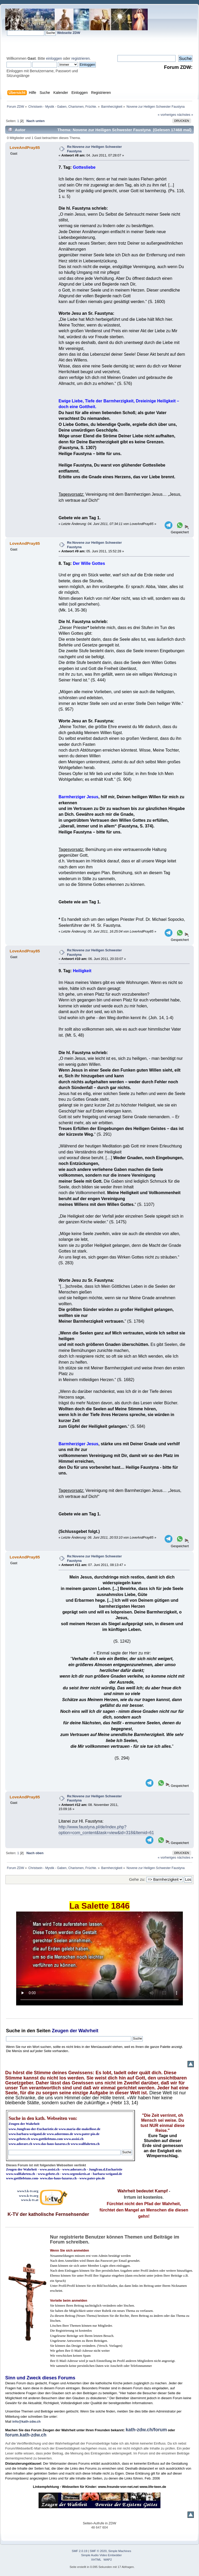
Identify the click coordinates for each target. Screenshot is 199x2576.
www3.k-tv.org (28, 2191)
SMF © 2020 (98, 2551)
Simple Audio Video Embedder (101, 2555)
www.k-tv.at (29, 2200)
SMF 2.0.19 (80, 2551)
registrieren (80, 58)
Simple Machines (119, 2551)
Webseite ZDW (68, 33)
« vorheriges (167, 115)
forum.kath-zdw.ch (25, 2435)
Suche (13, 2030)
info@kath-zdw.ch (26, 2421)
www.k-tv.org (28, 2196)
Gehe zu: (137, 1879)
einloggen (54, 58)
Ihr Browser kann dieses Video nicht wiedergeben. (99, 1958)
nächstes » (185, 115)
